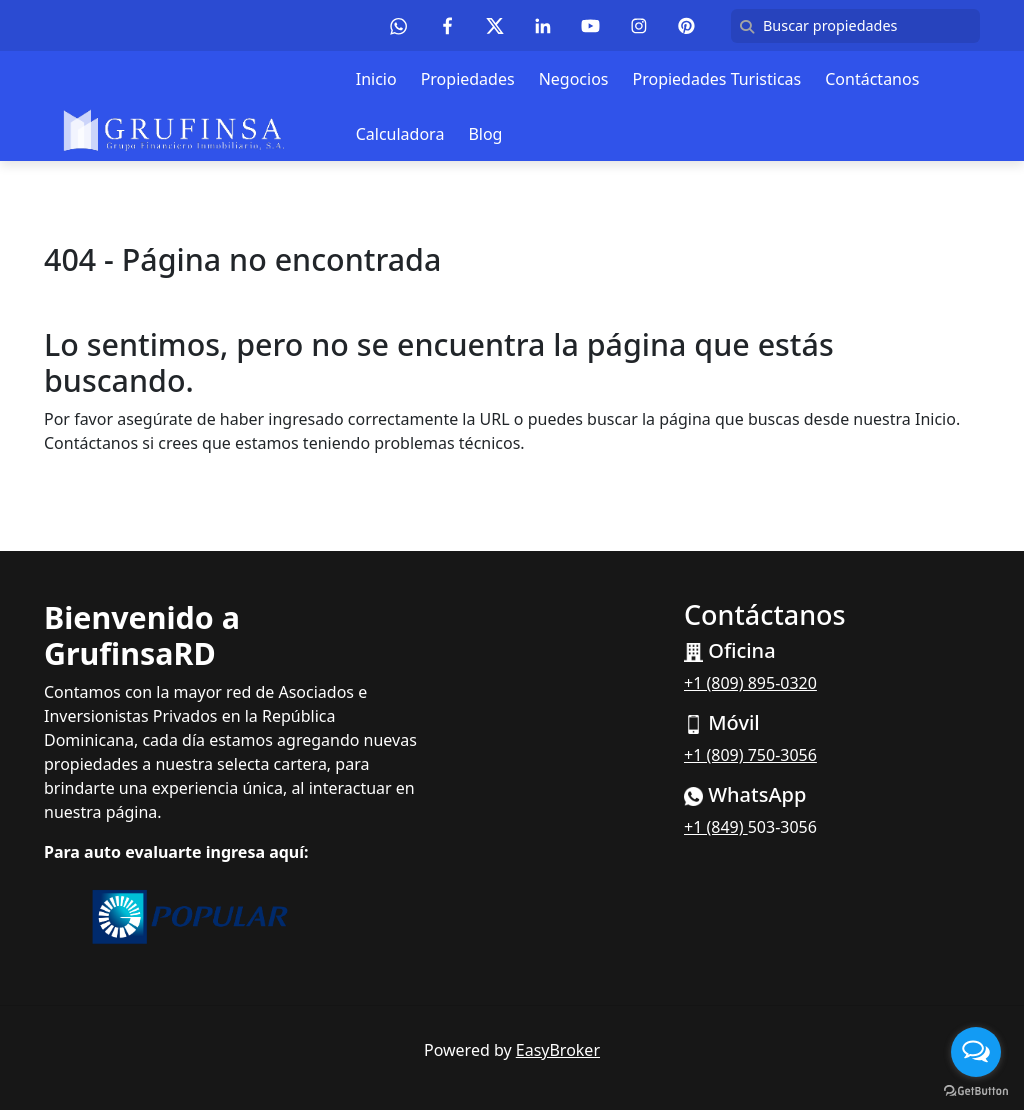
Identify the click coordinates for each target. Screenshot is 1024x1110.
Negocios (574, 79)
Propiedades (468, 79)
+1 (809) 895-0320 (750, 683)
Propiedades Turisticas (716, 79)
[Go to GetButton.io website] (976, 1090)
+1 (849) (716, 827)
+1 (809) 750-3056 (750, 755)
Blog (485, 134)
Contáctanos (872, 79)
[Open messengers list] (976, 1052)
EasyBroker (558, 1050)
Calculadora (400, 134)
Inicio (376, 79)
